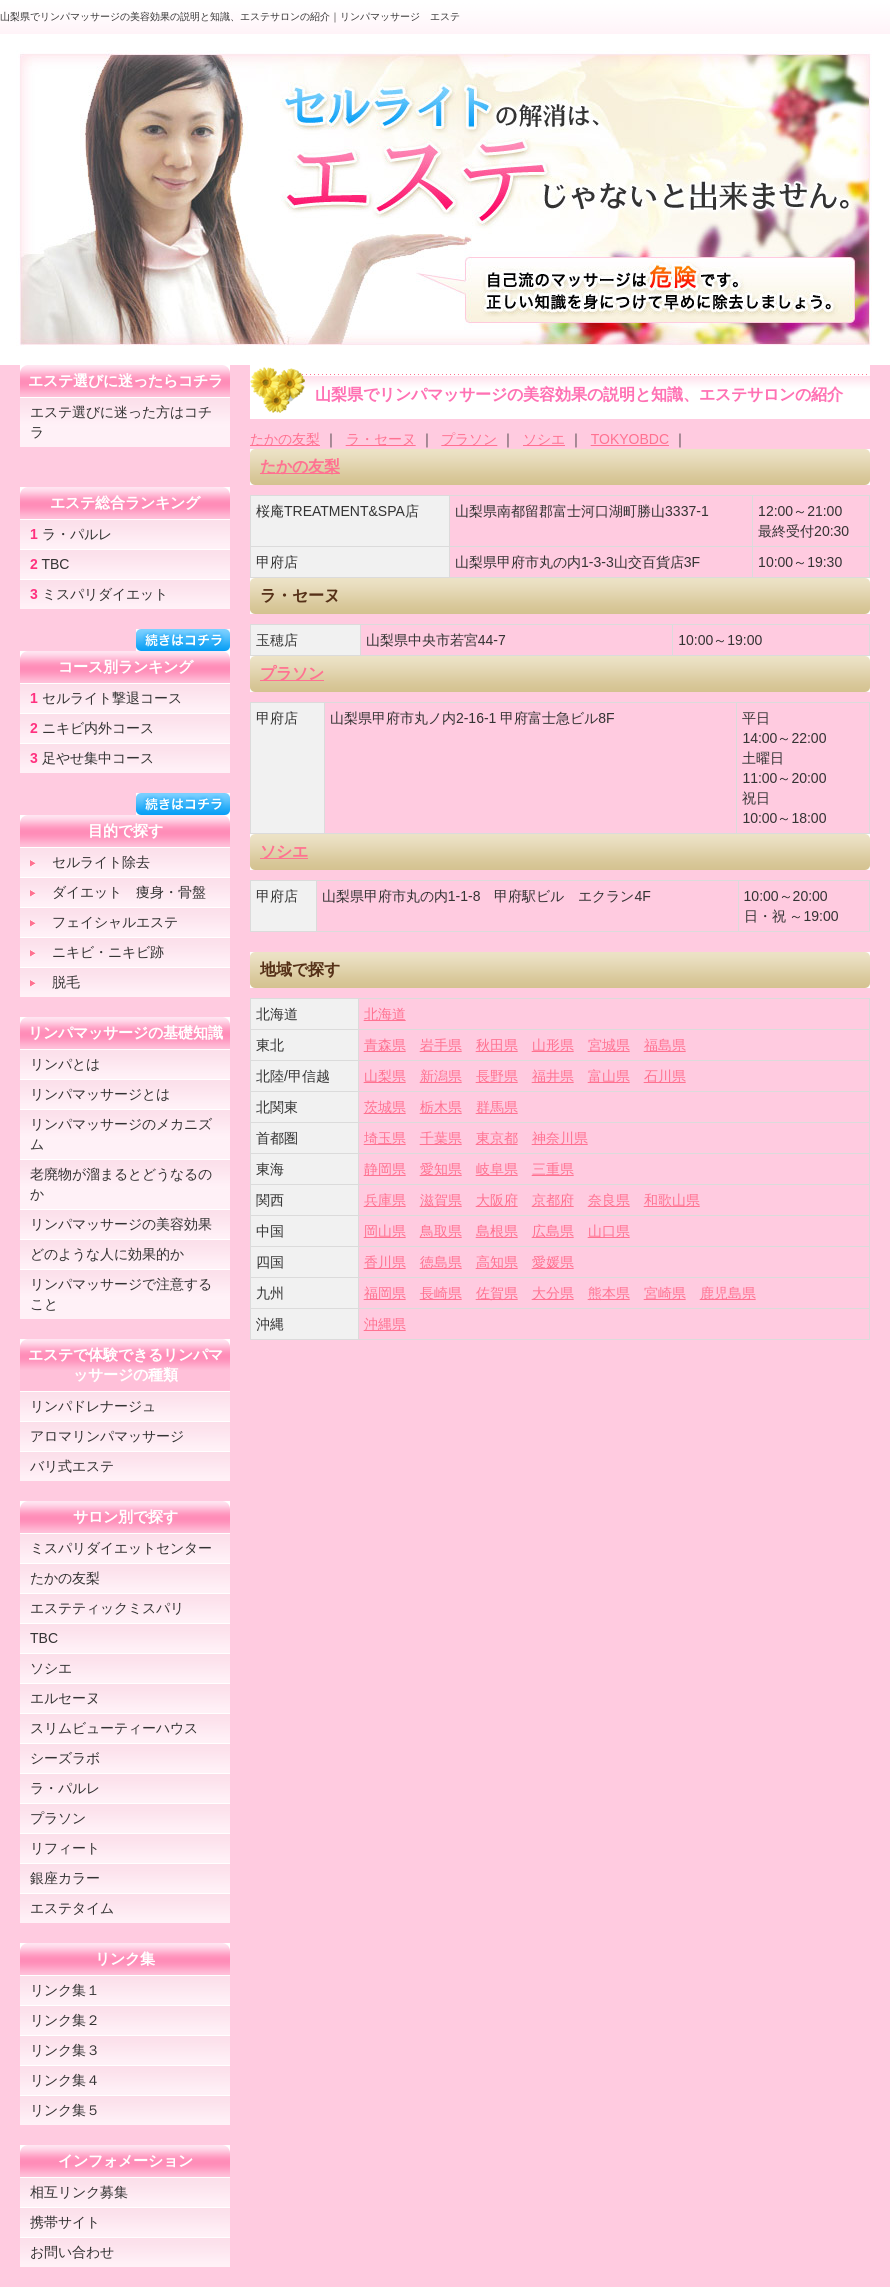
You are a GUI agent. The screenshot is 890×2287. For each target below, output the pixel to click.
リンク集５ (65, 2110)
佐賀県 (497, 1293)
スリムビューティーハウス (114, 1728)
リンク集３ (65, 2050)
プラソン (469, 439)
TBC (49, 564)
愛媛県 (553, 1262)
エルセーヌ (65, 1698)
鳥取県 (441, 1231)
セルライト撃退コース (106, 698)
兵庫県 (385, 1200)
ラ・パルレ (71, 534)
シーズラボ (65, 1758)
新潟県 (441, 1076)
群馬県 (497, 1107)
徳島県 (441, 1262)
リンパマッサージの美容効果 (121, 1224)
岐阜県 (497, 1169)
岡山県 (385, 1231)
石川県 (665, 1076)
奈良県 (609, 1200)
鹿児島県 (728, 1293)
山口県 (609, 1231)
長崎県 (441, 1293)
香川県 (385, 1262)
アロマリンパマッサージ (107, 1436)
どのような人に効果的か (107, 1254)
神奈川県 (560, 1138)
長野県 (497, 1076)
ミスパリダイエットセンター (121, 1548)
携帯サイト (65, 2222)
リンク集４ (65, 2080)
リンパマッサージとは (100, 1094)
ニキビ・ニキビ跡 (97, 952)
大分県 (553, 1293)
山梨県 (385, 1076)
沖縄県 (385, 1324)
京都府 (553, 1200)
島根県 (497, 1231)
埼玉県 (385, 1138)
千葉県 (441, 1138)
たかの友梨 (285, 439)
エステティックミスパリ (107, 1608)
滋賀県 (441, 1200)
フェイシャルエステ (104, 922)
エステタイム (72, 1908)
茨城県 (385, 1107)
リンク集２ (65, 2020)
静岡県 (385, 1169)
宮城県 (609, 1045)
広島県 (553, 1231)
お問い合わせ (72, 2252)
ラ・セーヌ (381, 439)
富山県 (609, 1076)
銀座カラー (65, 1878)
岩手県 (441, 1045)
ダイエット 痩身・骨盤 (118, 892)
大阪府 (497, 1200)
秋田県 (497, 1045)
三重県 (553, 1169)
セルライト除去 (90, 862)
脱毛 (55, 982)
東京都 (497, 1138)
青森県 (385, 1045)
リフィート (65, 1848)
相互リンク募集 (79, 2192)
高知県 (497, 1262)
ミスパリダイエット (99, 594)
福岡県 (385, 1293)
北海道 (385, 1014)
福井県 (553, 1076)
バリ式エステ (72, 1466)
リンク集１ (65, 1990)
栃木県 (441, 1107)
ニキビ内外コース (92, 728)
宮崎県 (665, 1293)
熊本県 (609, 1293)
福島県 (665, 1045)
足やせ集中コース (92, 758)
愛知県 (441, 1169)
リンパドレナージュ (93, 1406)
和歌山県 (672, 1200)
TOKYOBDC (630, 439)
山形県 (553, 1045)
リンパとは (65, 1064)
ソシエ (544, 439)
